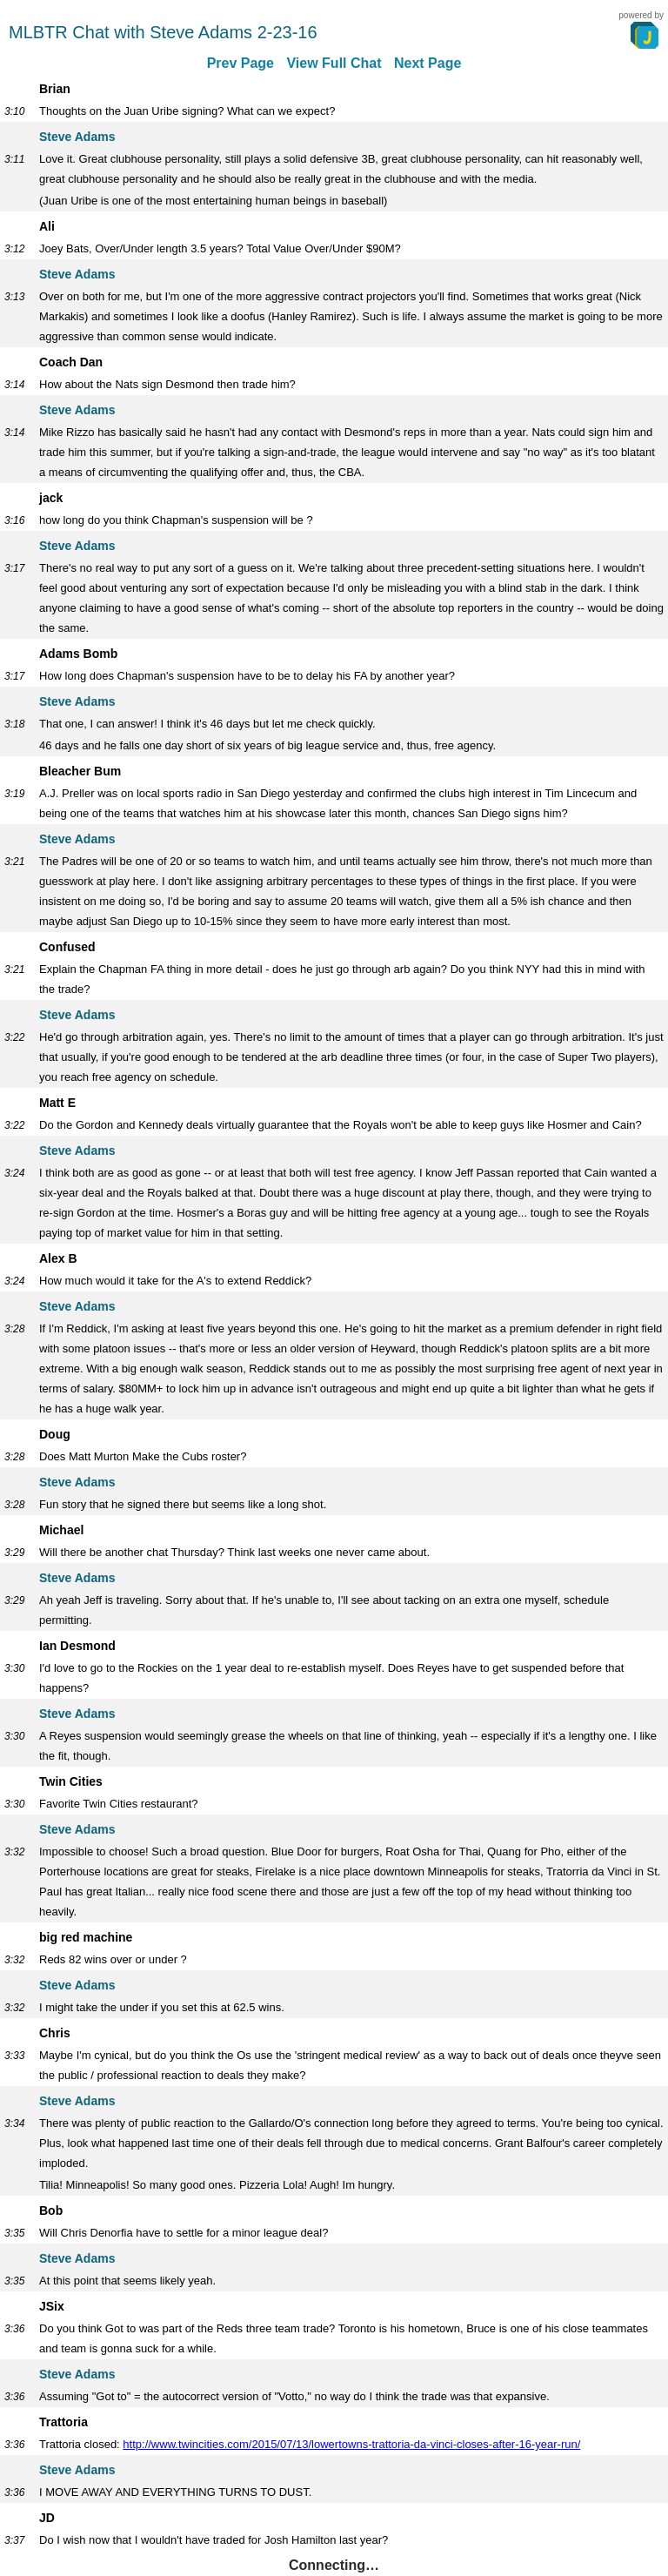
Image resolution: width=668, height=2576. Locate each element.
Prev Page (240, 63)
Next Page (427, 63)
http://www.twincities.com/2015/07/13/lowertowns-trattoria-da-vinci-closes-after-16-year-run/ (351, 2444)
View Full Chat (333, 63)
